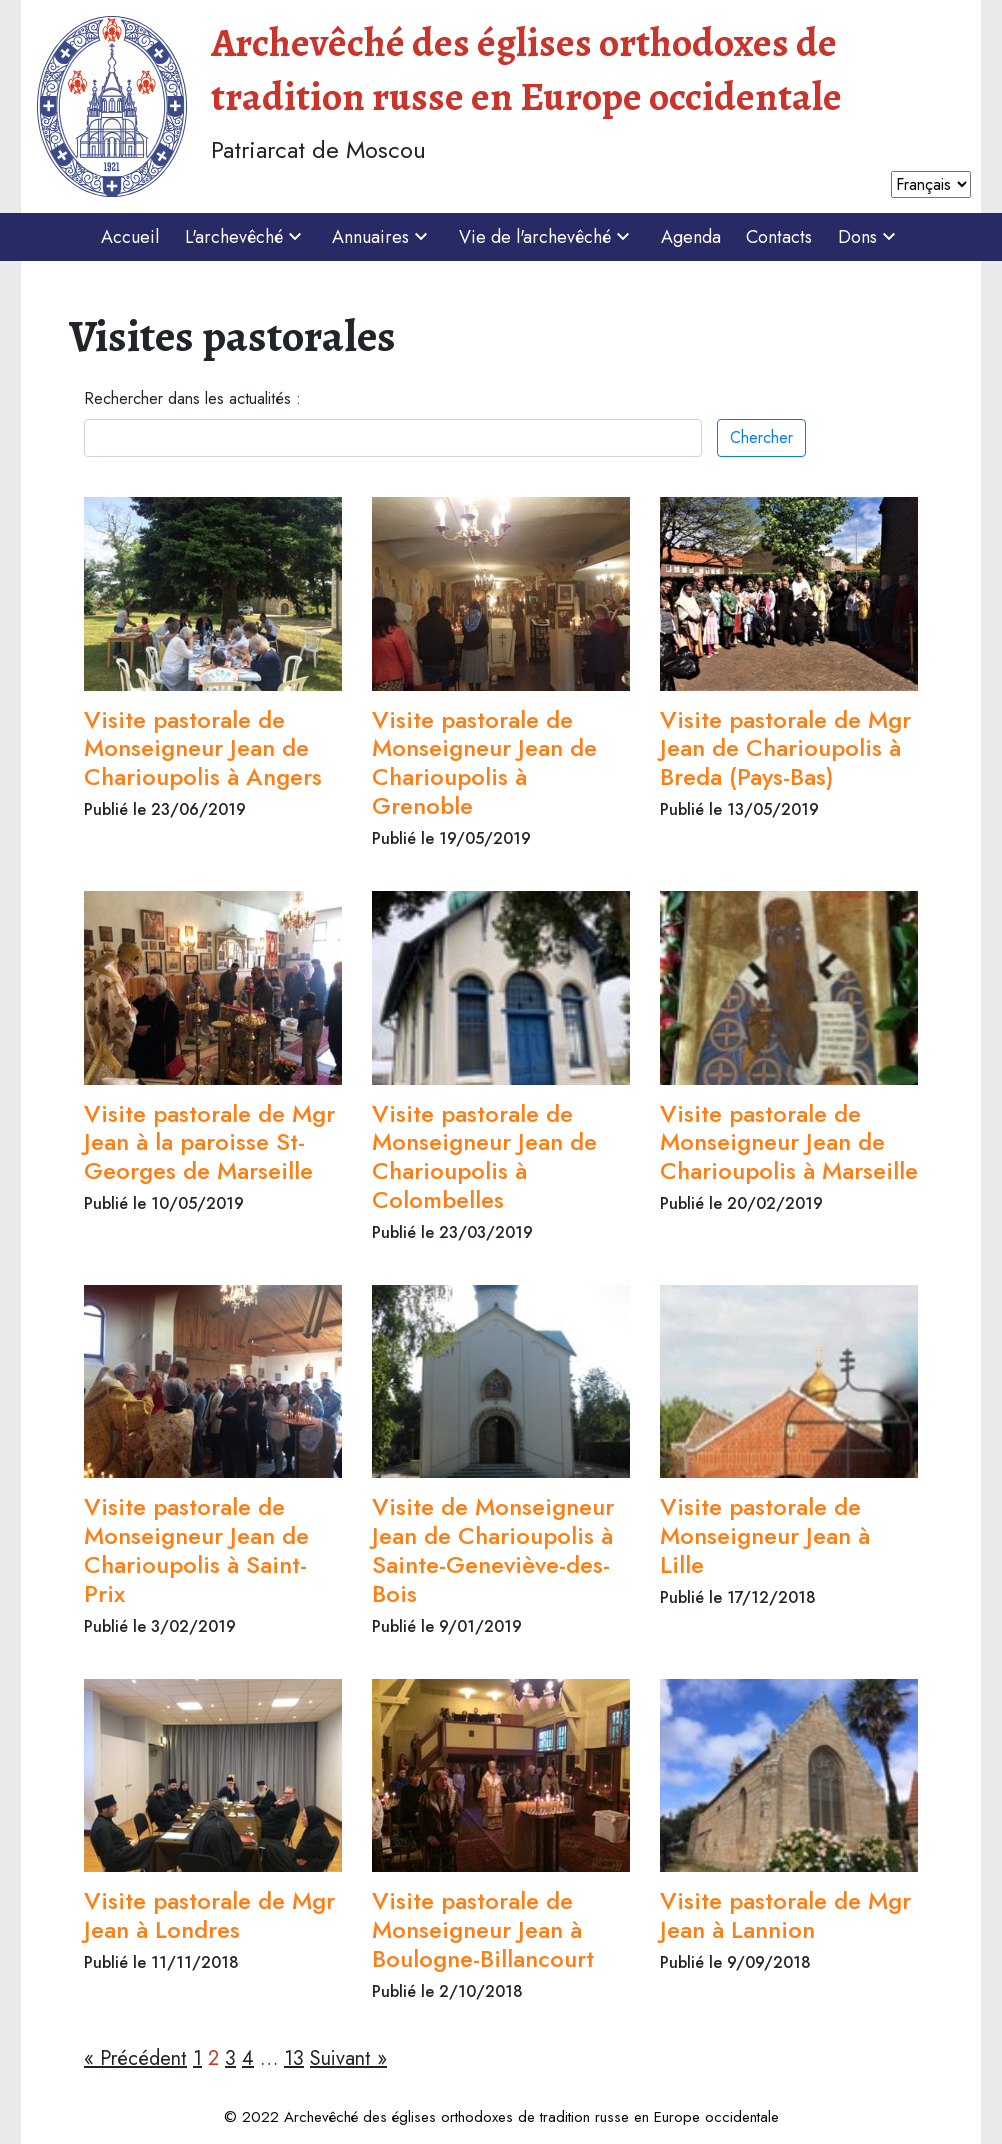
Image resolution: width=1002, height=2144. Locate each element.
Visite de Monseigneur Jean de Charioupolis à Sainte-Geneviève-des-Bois (493, 1549)
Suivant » (348, 2058)
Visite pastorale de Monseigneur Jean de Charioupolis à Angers (203, 748)
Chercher (761, 437)
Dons (869, 237)
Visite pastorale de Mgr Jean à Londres (209, 1915)
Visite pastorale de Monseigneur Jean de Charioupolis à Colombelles (484, 1156)
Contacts (779, 237)
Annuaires (382, 237)
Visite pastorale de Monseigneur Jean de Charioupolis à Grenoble (484, 762)
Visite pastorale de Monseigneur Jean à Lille (765, 1535)
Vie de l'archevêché (547, 237)
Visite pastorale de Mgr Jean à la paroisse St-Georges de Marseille (209, 1142)
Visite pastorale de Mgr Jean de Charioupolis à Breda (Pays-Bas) (785, 748)
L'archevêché (246, 237)
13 (294, 2058)
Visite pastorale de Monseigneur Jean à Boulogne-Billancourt (483, 1929)
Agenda (691, 237)
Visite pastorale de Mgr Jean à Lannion (785, 1915)
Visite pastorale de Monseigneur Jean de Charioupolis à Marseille (789, 1142)
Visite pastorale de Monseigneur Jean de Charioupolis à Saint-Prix (196, 1549)
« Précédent (135, 2058)
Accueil (130, 237)
